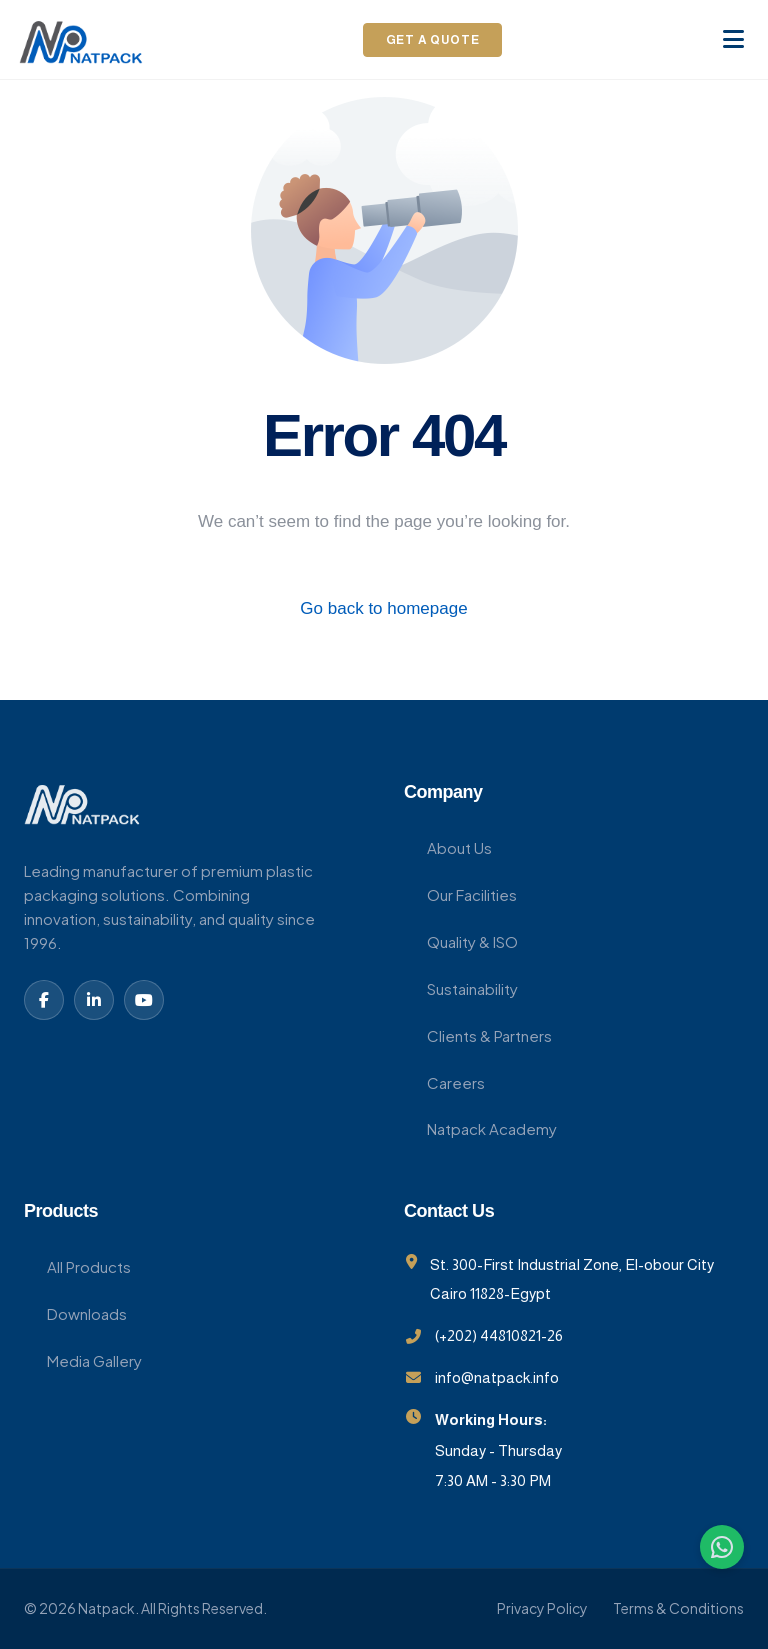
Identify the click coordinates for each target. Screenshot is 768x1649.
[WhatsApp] (722, 1547)
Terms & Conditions (678, 1608)
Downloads (75, 1313)
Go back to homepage (383, 608)
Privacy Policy (542, 1608)
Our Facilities (460, 894)
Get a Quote (433, 40)
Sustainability (461, 988)
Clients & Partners (478, 1035)
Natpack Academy (480, 1128)
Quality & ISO (461, 941)
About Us (448, 847)
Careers (444, 1082)
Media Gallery (83, 1360)
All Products (77, 1266)
